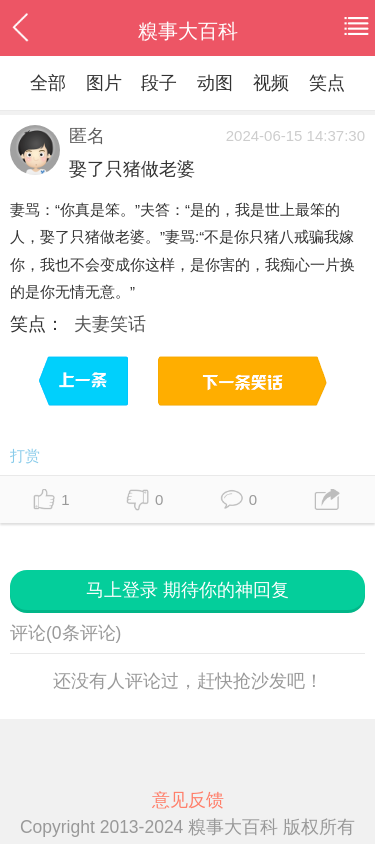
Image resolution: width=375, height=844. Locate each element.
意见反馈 (188, 800)
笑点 (327, 83)
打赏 (25, 455)
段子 (159, 83)
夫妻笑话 (110, 324)
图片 (104, 83)
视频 (271, 83)
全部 (48, 83)
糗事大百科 (188, 31)
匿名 (87, 136)
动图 (215, 83)
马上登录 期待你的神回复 (187, 590)
